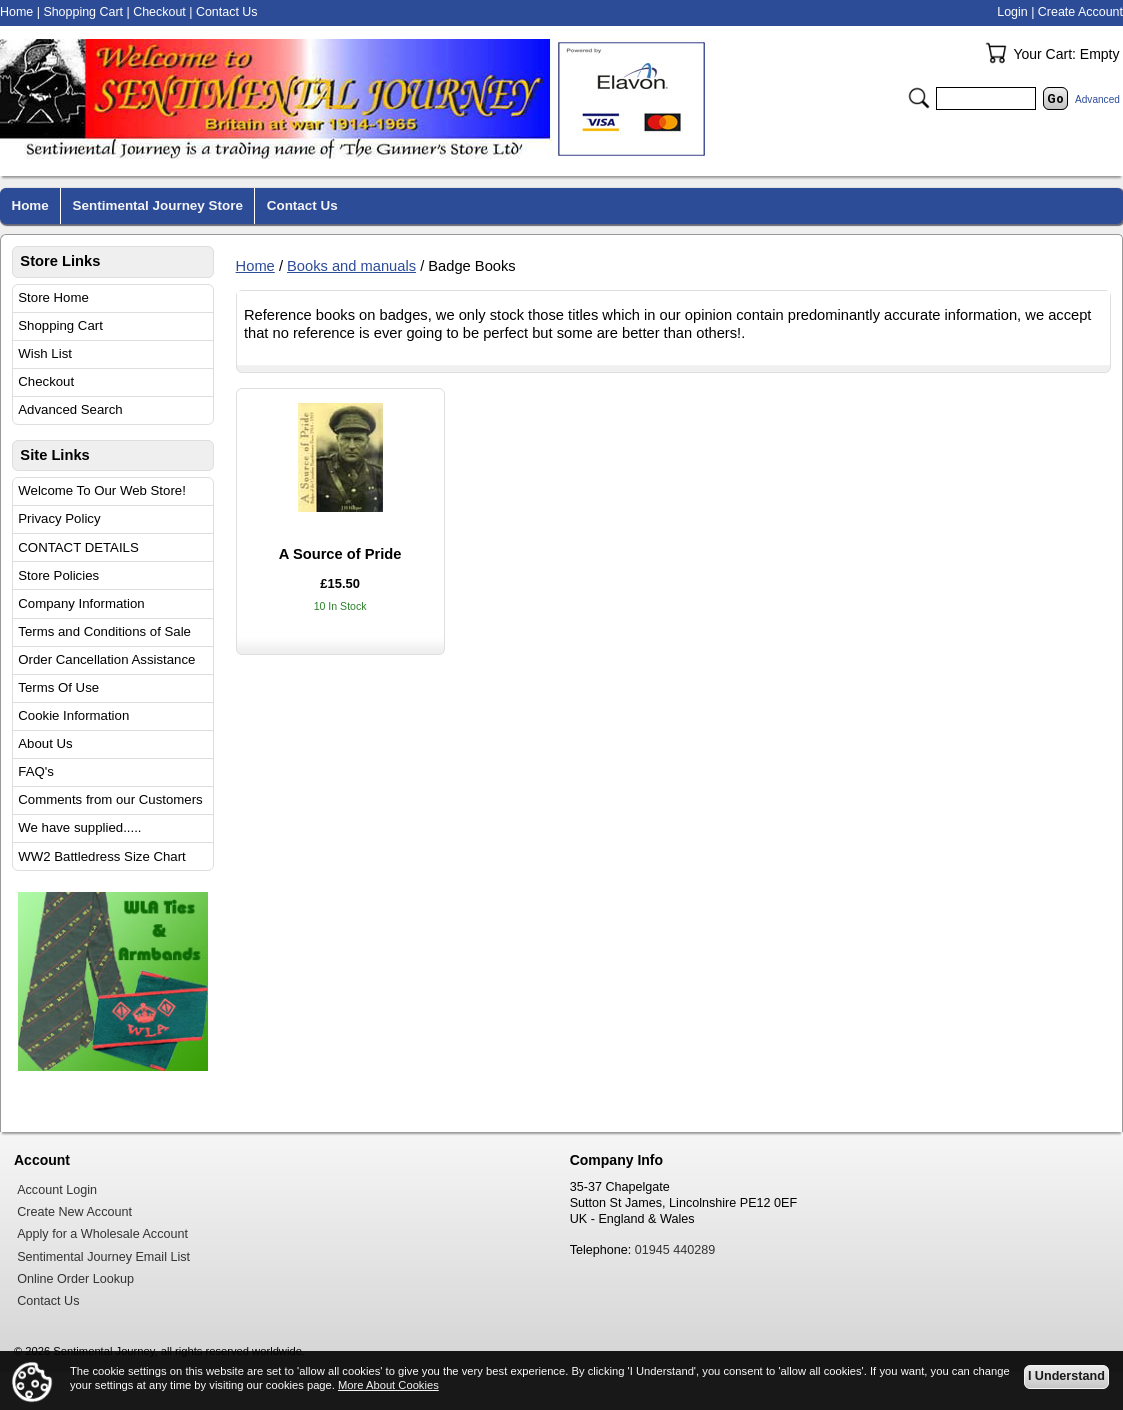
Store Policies (58, 575)
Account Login (57, 1190)
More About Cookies (388, 1385)
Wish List (45, 353)
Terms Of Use (58, 687)
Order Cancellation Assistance (106, 659)
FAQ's (36, 771)
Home (255, 266)
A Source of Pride (340, 554)
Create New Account (74, 1212)
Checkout (46, 381)
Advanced (1097, 99)
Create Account (1080, 12)
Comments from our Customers (110, 799)
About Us (45, 743)
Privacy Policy (59, 518)
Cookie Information (73, 715)
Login (1012, 12)
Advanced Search (70, 409)
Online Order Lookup (75, 1279)
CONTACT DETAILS (78, 547)
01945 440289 (675, 1250)
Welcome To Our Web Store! (102, 490)
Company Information (81, 603)
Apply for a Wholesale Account (102, 1234)
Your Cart (996, 53)
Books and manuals (351, 266)
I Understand (1066, 1376)
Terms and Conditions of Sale (104, 631)
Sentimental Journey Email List (103, 1257)
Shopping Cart (60, 325)
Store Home (53, 297)
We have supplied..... (79, 827)
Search (919, 98)
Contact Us (227, 12)
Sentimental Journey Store (158, 205)
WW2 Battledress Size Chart (102, 856)
